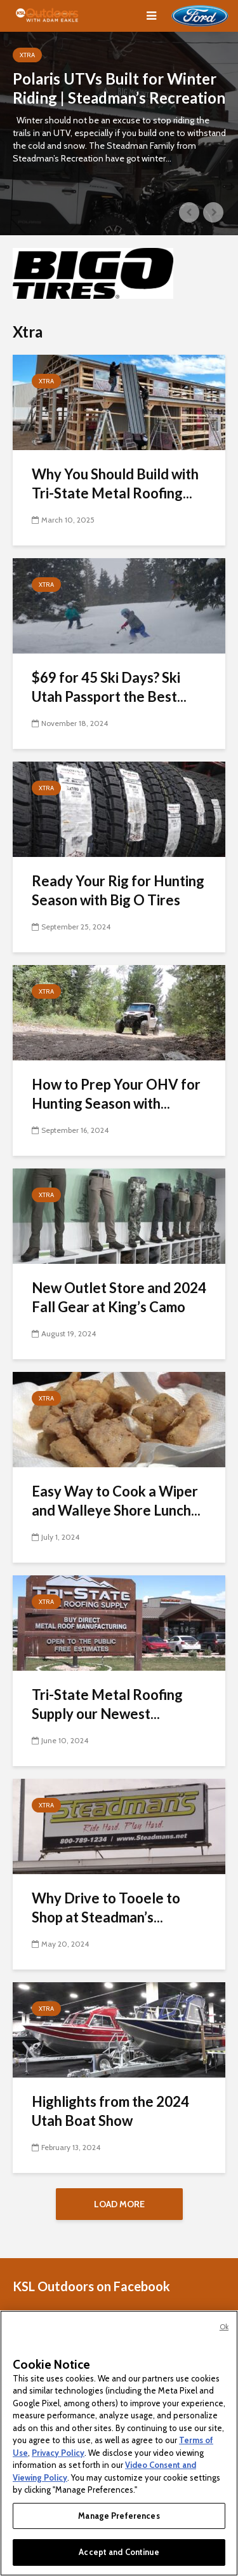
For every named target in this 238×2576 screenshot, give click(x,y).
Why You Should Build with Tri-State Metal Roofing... (115, 483)
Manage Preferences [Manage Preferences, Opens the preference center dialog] (118, 2516)
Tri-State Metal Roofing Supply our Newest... (107, 1704)
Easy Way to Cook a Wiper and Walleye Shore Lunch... (116, 1501)
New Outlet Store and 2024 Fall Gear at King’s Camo (119, 1297)
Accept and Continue (119, 2552)
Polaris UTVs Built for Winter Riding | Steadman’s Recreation (119, 88)
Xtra (27, 55)
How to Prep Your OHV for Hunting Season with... (116, 1094)
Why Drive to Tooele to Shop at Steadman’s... (106, 1907)
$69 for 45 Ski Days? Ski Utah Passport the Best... (109, 687)
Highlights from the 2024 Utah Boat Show (110, 2111)
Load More (119, 2204)
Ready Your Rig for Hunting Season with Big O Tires (118, 890)
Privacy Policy (58, 2453)
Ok (224, 2326)
